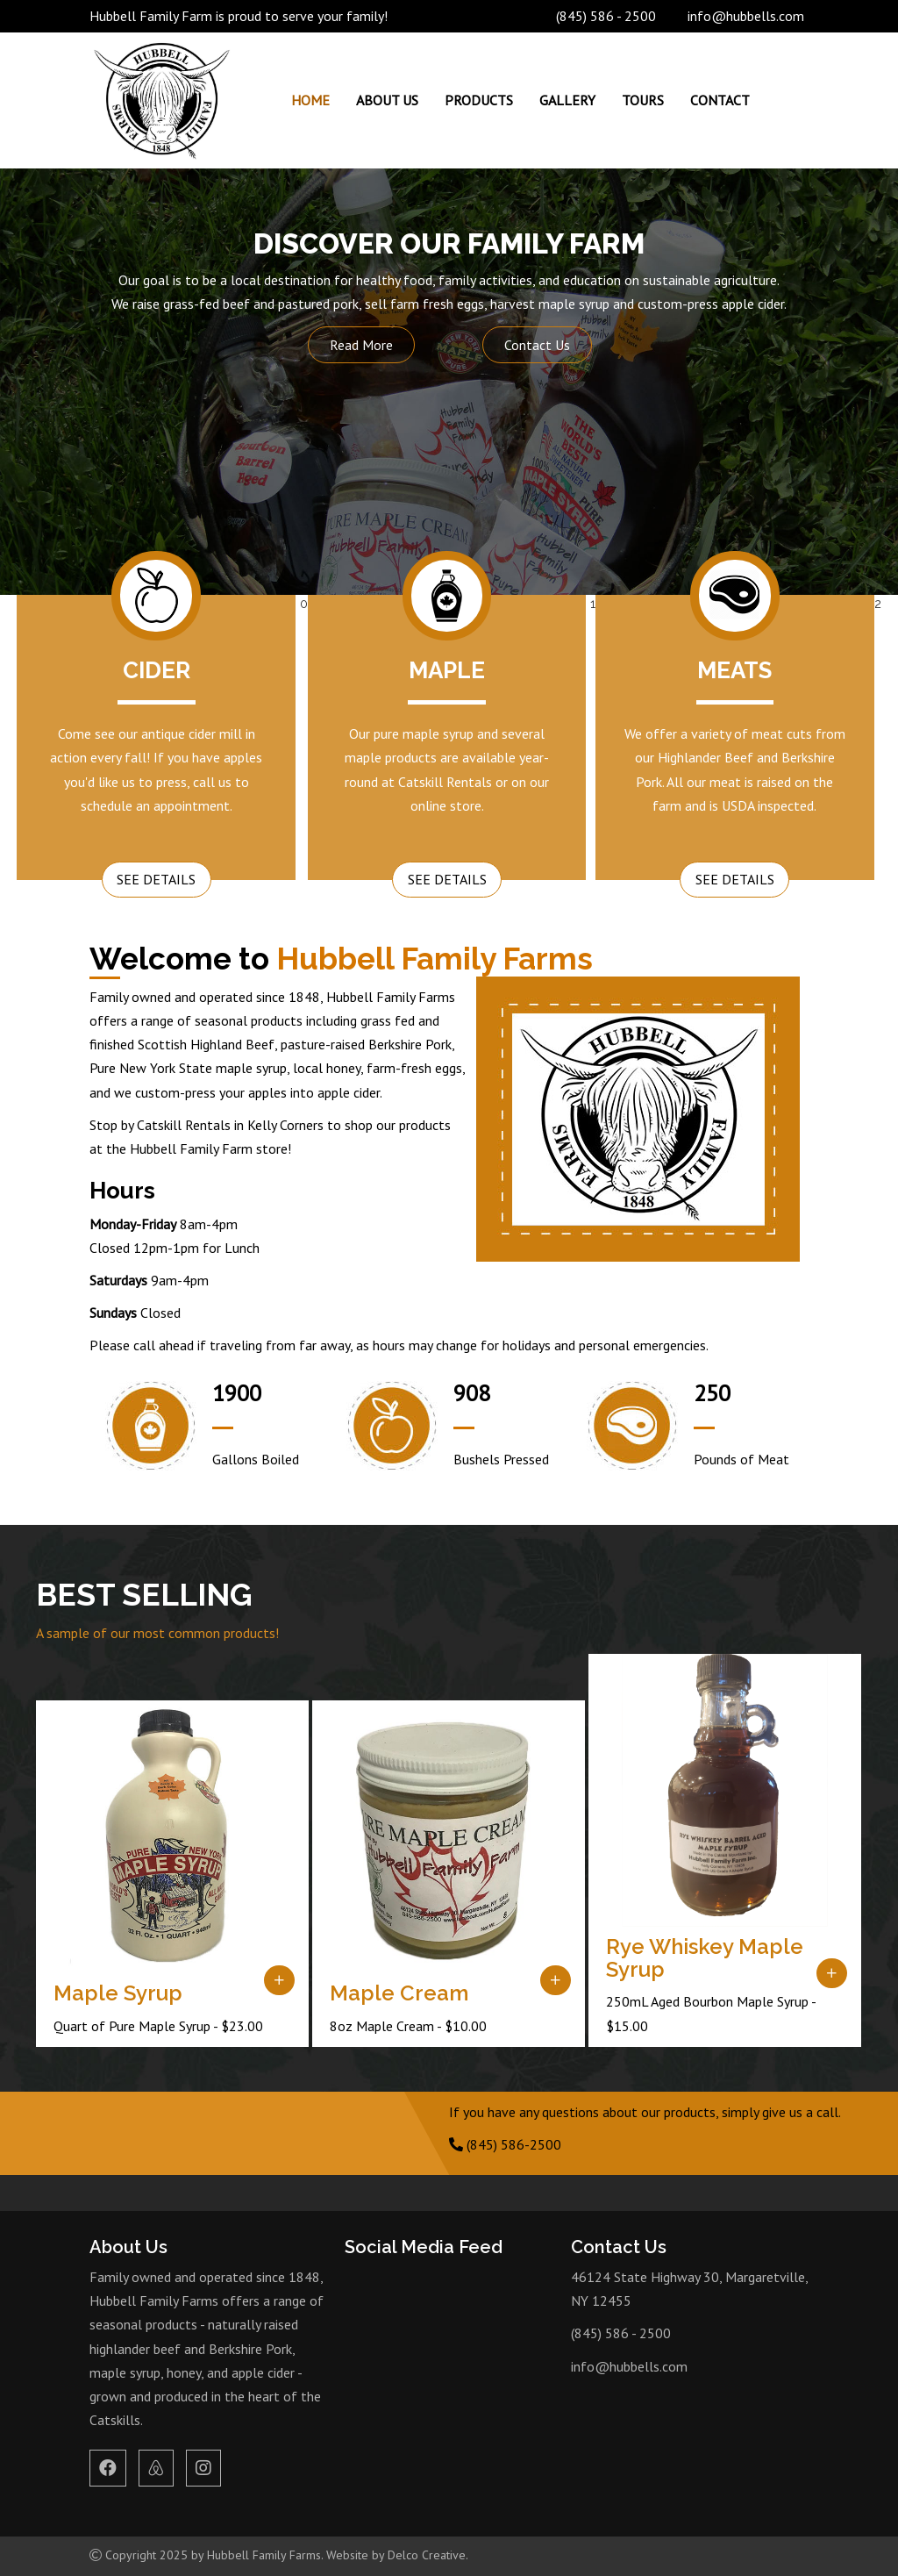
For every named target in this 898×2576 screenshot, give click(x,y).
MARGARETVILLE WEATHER (689, 2453)
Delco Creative (427, 2555)
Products (479, 100)
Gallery (567, 100)
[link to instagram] (203, 2469)
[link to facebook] (107, 2469)
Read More (361, 345)
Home (310, 100)
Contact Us (537, 345)
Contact (720, 100)
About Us (387, 100)
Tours (643, 100)
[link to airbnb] (156, 2469)
